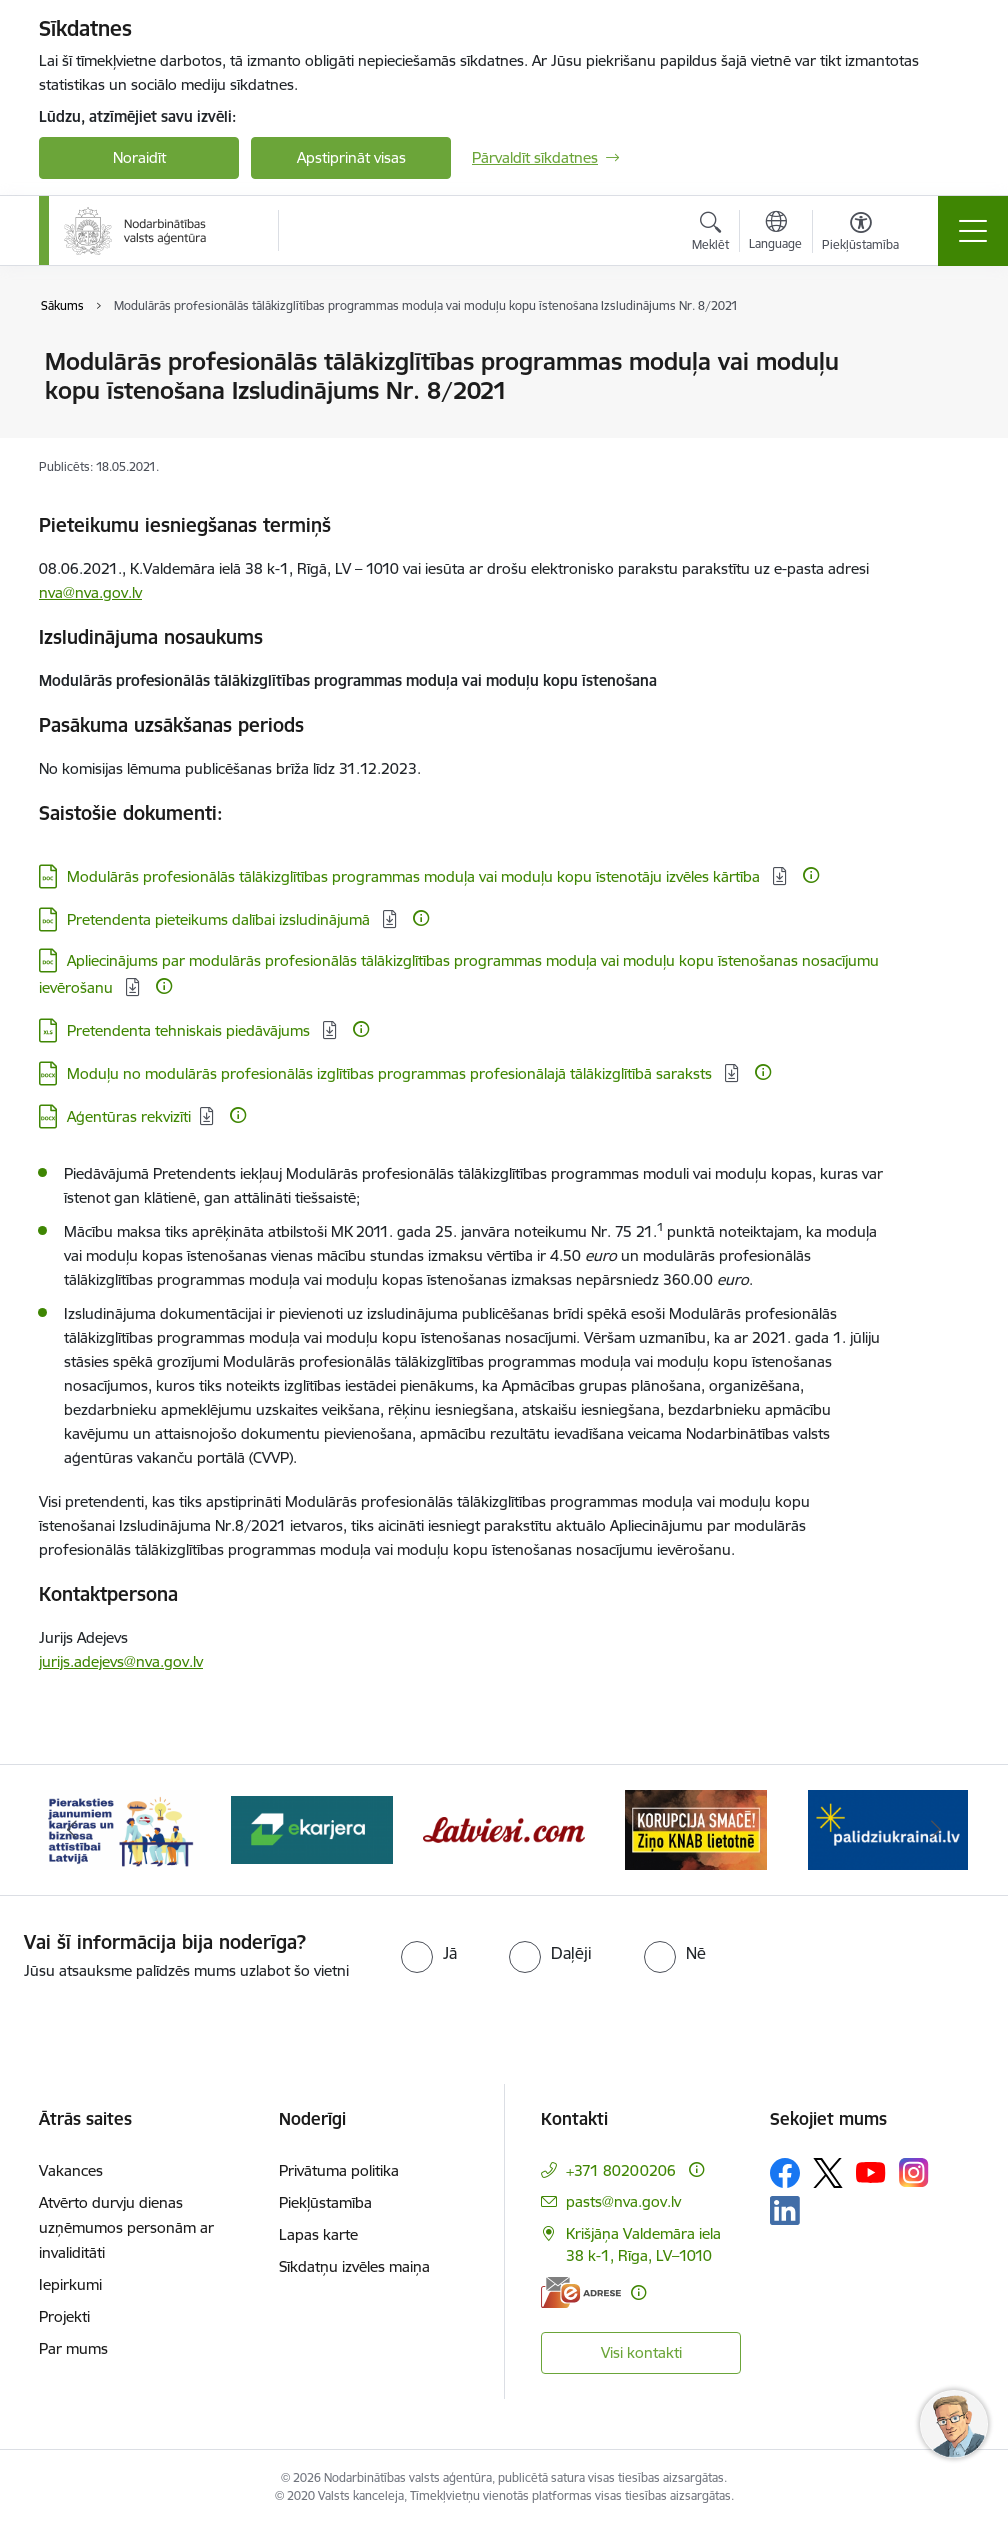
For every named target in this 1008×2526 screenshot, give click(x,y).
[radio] (429, 1953)
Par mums (73, 2348)
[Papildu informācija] (811, 875)
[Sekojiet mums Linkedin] (785, 2211)
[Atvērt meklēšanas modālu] (710, 234)
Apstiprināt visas (351, 157)
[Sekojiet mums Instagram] (914, 2172)
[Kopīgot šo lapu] (941, 403)
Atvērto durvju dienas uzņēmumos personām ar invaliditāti (126, 2227)
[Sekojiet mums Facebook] (785, 2173)
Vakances (71, 2170)
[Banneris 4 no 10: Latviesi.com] (504, 1828)
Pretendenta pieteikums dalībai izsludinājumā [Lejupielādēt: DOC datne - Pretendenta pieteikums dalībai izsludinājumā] (220, 919)
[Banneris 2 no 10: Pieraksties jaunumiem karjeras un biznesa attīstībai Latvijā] (120, 1828)
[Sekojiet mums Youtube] (871, 2172)
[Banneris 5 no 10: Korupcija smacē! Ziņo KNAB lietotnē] (696, 1828)
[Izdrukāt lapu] (941, 353)
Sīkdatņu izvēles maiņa (354, 2266)
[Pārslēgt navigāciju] (973, 231)
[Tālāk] (936, 1830)
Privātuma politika (339, 2170)
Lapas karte (318, 2234)
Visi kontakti (641, 2352)
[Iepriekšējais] (72, 1830)
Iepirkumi (70, 2284)
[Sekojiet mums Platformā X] (828, 2173)
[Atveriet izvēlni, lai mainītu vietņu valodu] (775, 233)
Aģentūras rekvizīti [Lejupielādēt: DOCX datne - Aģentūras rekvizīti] (129, 1116)
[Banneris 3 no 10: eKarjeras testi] (312, 1828)
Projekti (64, 2316)
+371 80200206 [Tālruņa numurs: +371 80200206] (621, 2170)
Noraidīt (139, 157)
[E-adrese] (581, 2292)
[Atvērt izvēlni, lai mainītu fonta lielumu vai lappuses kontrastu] (860, 234)
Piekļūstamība (325, 2202)
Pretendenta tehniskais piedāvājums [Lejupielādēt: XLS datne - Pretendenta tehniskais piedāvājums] (190, 1030)
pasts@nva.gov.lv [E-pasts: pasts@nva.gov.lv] (623, 2201)
